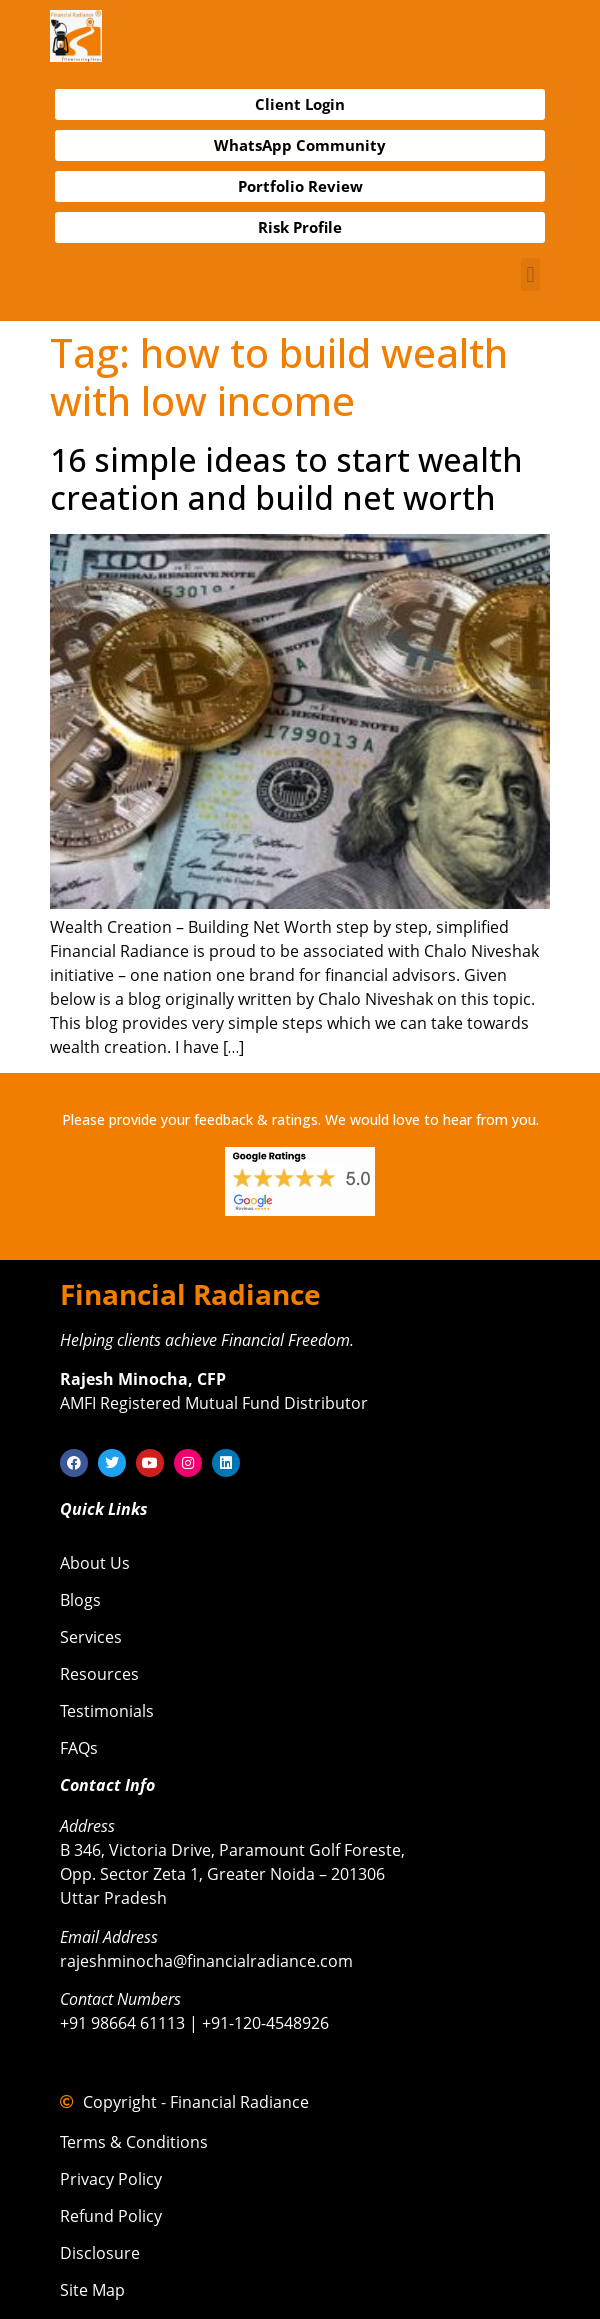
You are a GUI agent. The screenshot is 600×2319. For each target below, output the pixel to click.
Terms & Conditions (134, 2142)
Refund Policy (111, 2216)
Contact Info (107, 1785)
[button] (530, 274)
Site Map (92, 2290)
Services (91, 1637)
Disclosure (100, 2253)
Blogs (80, 1600)
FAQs (79, 1748)
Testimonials (107, 1711)
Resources (99, 1674)
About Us (95, 1563)
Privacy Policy (111, 2179)
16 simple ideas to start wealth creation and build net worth (286, 478)
